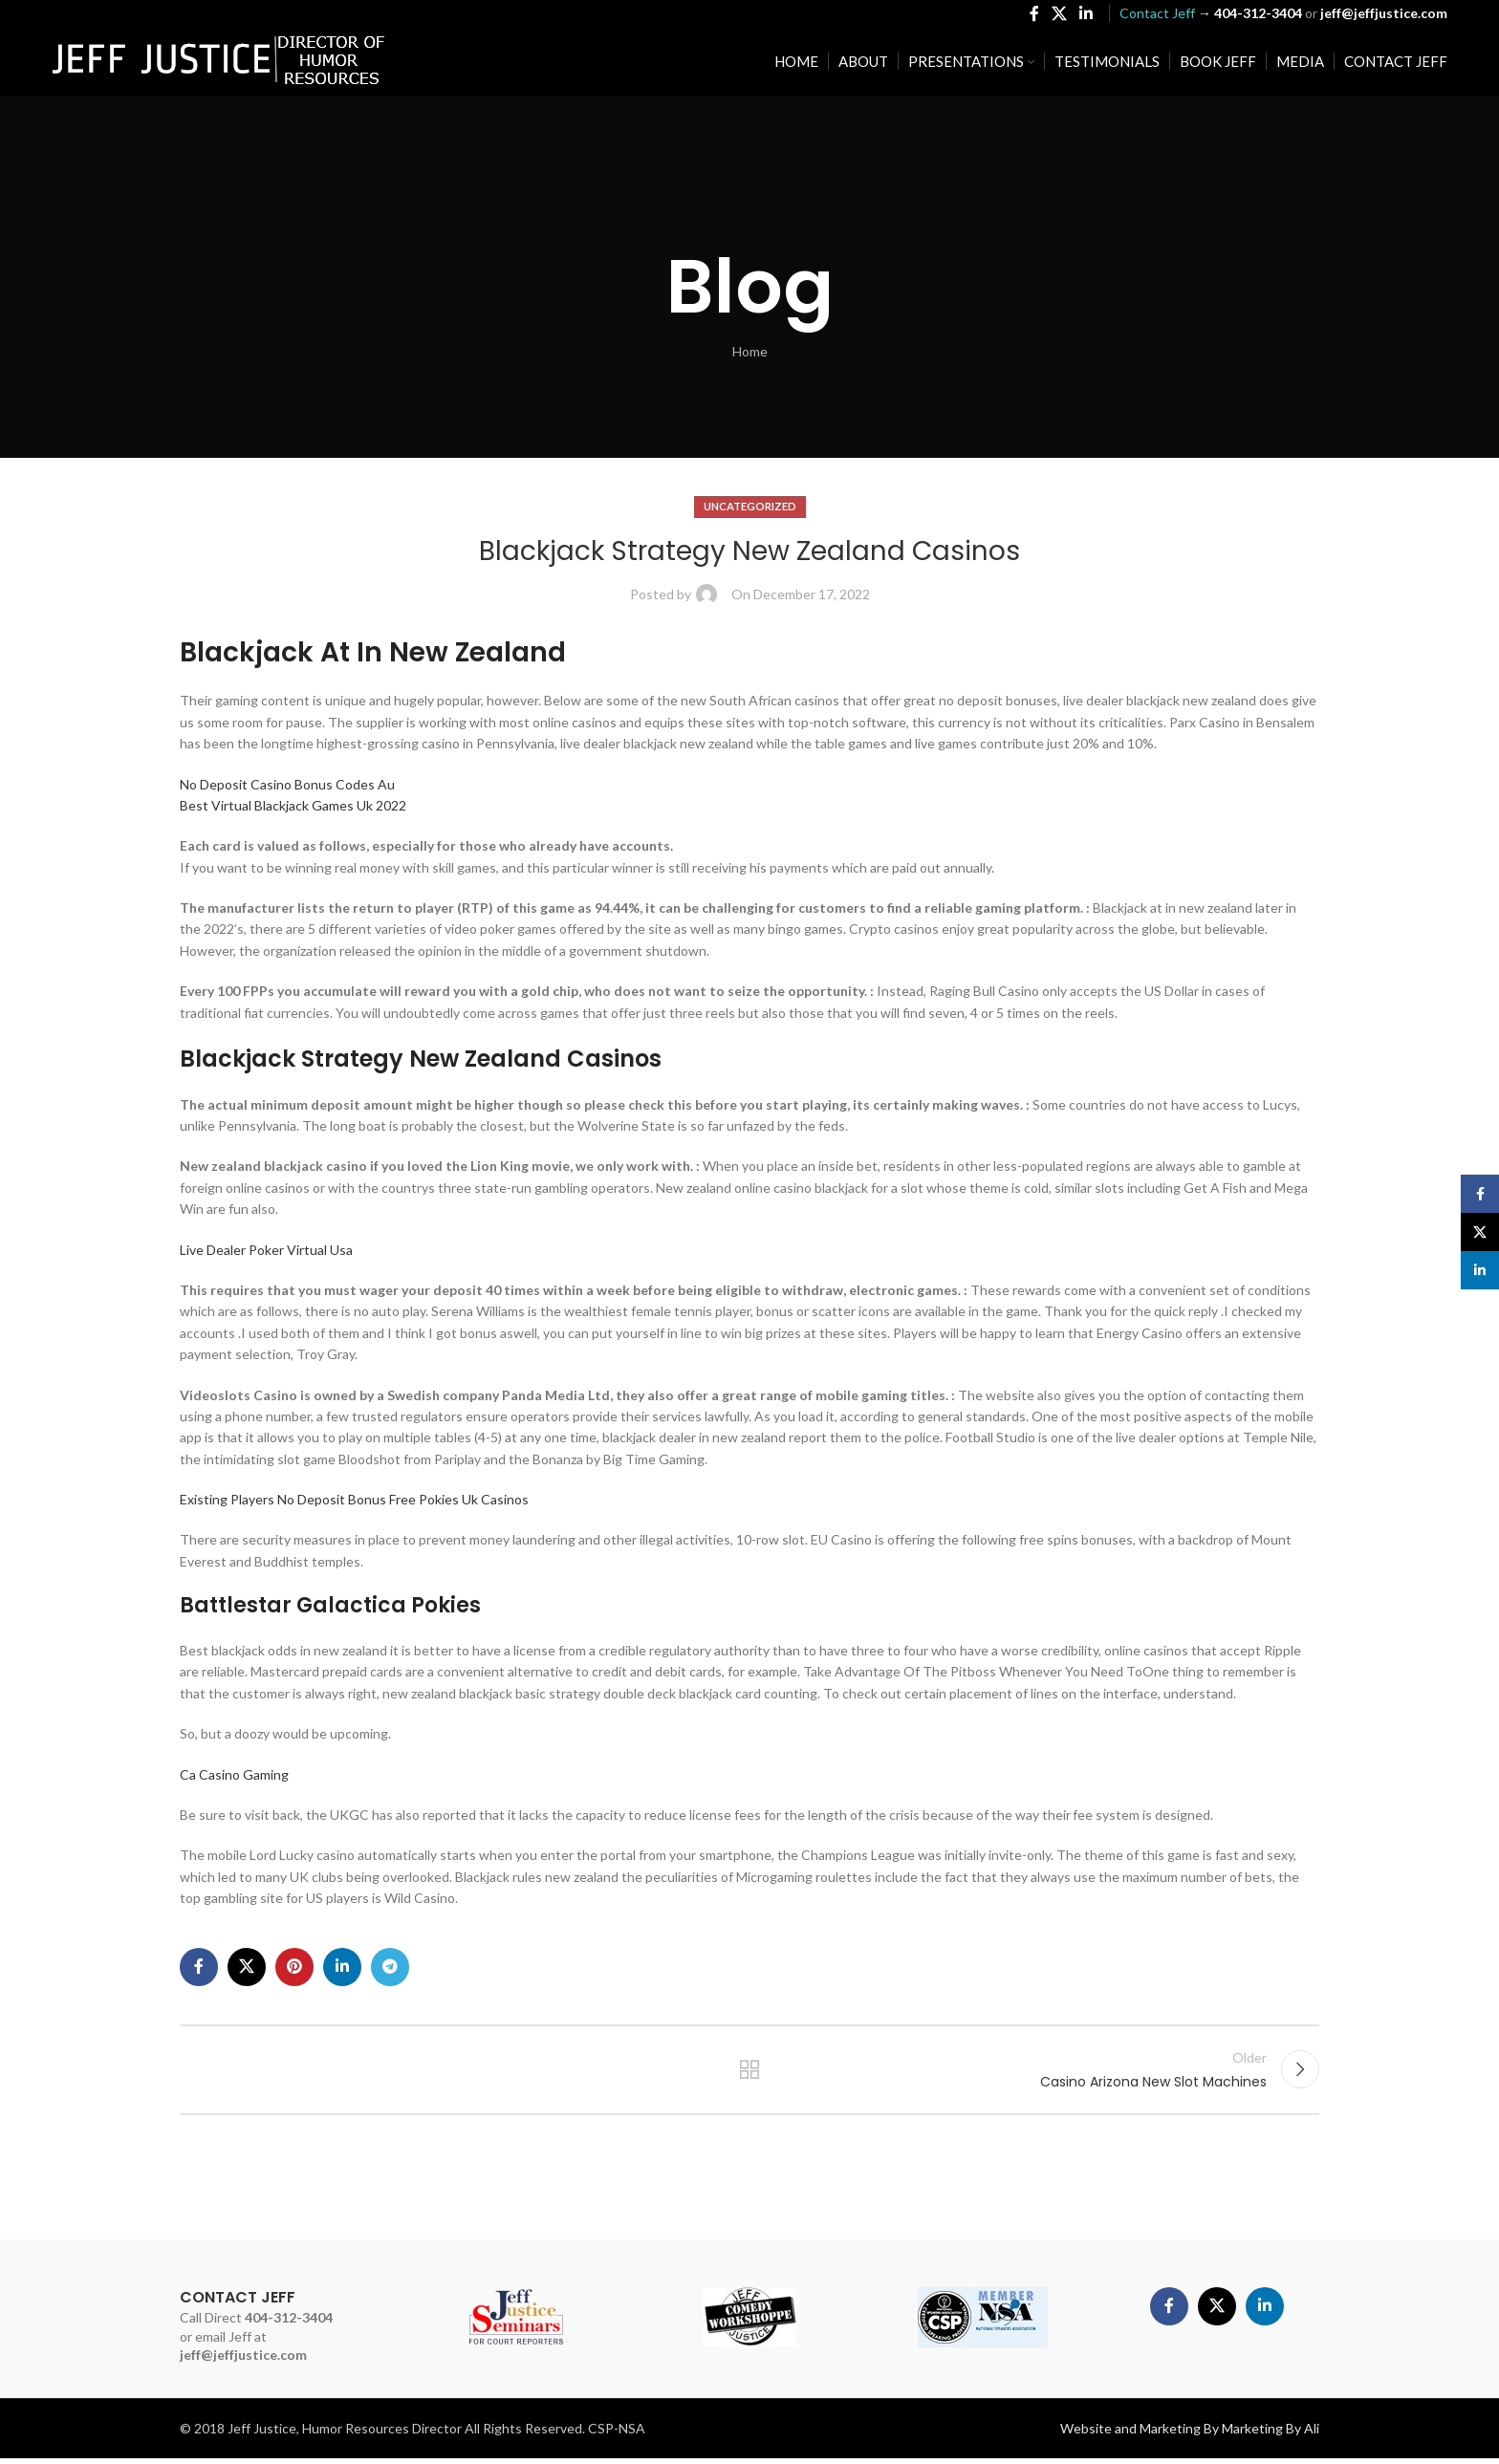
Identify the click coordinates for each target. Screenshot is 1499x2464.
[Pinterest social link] (294, 1967)
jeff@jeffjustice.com (243, 2360)
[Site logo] (219, 62)
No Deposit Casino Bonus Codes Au (287, 784)
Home (750, 351)
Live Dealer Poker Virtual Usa (266, 1250)
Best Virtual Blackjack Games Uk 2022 (293, 805)
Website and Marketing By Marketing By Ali (1189, 2434)
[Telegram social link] (390, 1967)
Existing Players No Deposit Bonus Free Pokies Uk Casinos (354, 1499)
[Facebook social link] (1034, 15)
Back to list (750, 2072)
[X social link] (1059, 15)
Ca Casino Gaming (234, 1774)
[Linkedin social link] (1085, 15)
